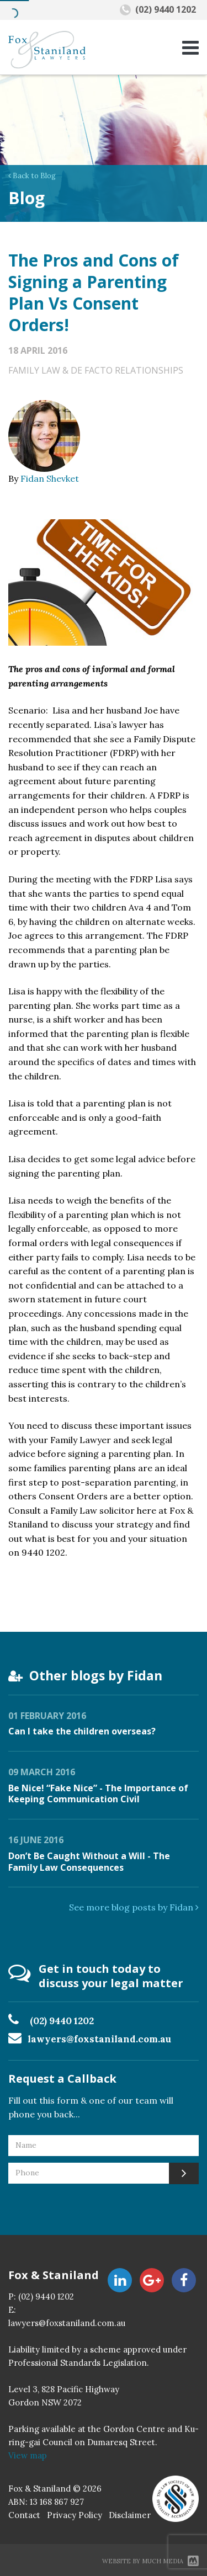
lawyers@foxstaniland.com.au (99, 2039)
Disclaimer (130, 2515)
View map (27, 2455)
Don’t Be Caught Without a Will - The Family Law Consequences (89, 1862)
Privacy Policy (74, 2515)
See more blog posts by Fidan (134, 1907)
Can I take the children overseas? (82, 1731)
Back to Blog (32, 175)
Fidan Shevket (49, 478)
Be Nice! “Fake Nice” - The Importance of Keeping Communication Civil (98, 1794)
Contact (24, 2515)
